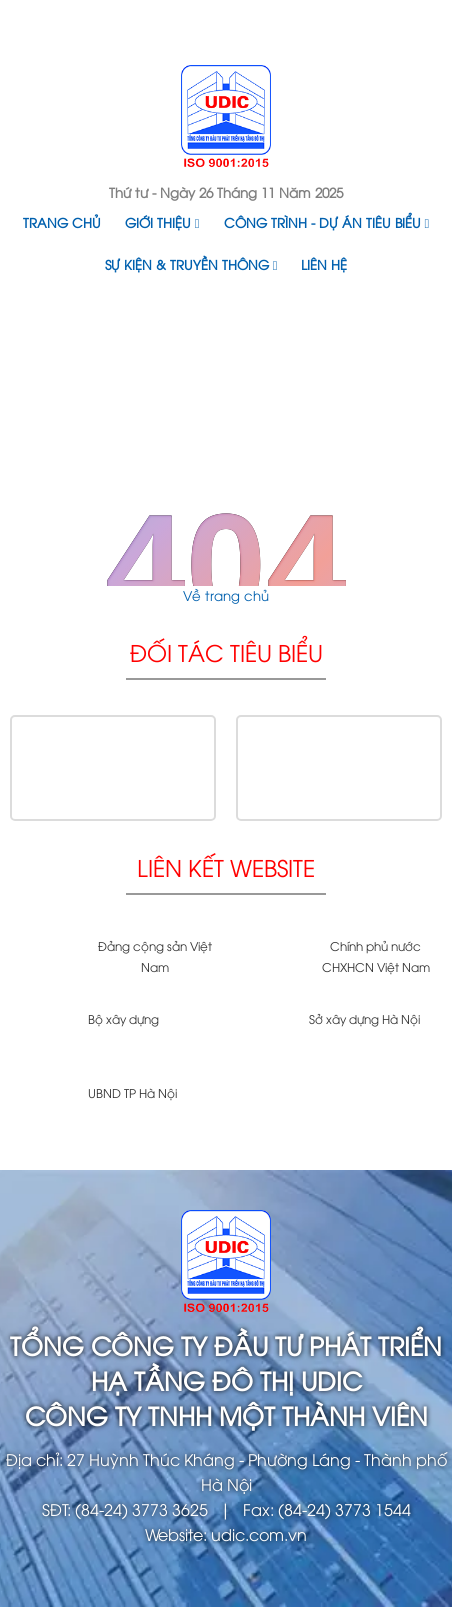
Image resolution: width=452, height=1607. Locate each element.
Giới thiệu (162, 222)
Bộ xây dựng (123, 1018)
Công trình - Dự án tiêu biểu (327, 222)
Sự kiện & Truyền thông (191, 264)
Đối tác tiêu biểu (226, 651)
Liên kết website (226, 866)
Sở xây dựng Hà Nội (364, 1018)
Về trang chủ (226, 595)
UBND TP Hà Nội (132, 1092)
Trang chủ (62, 222)
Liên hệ (324, 264)
